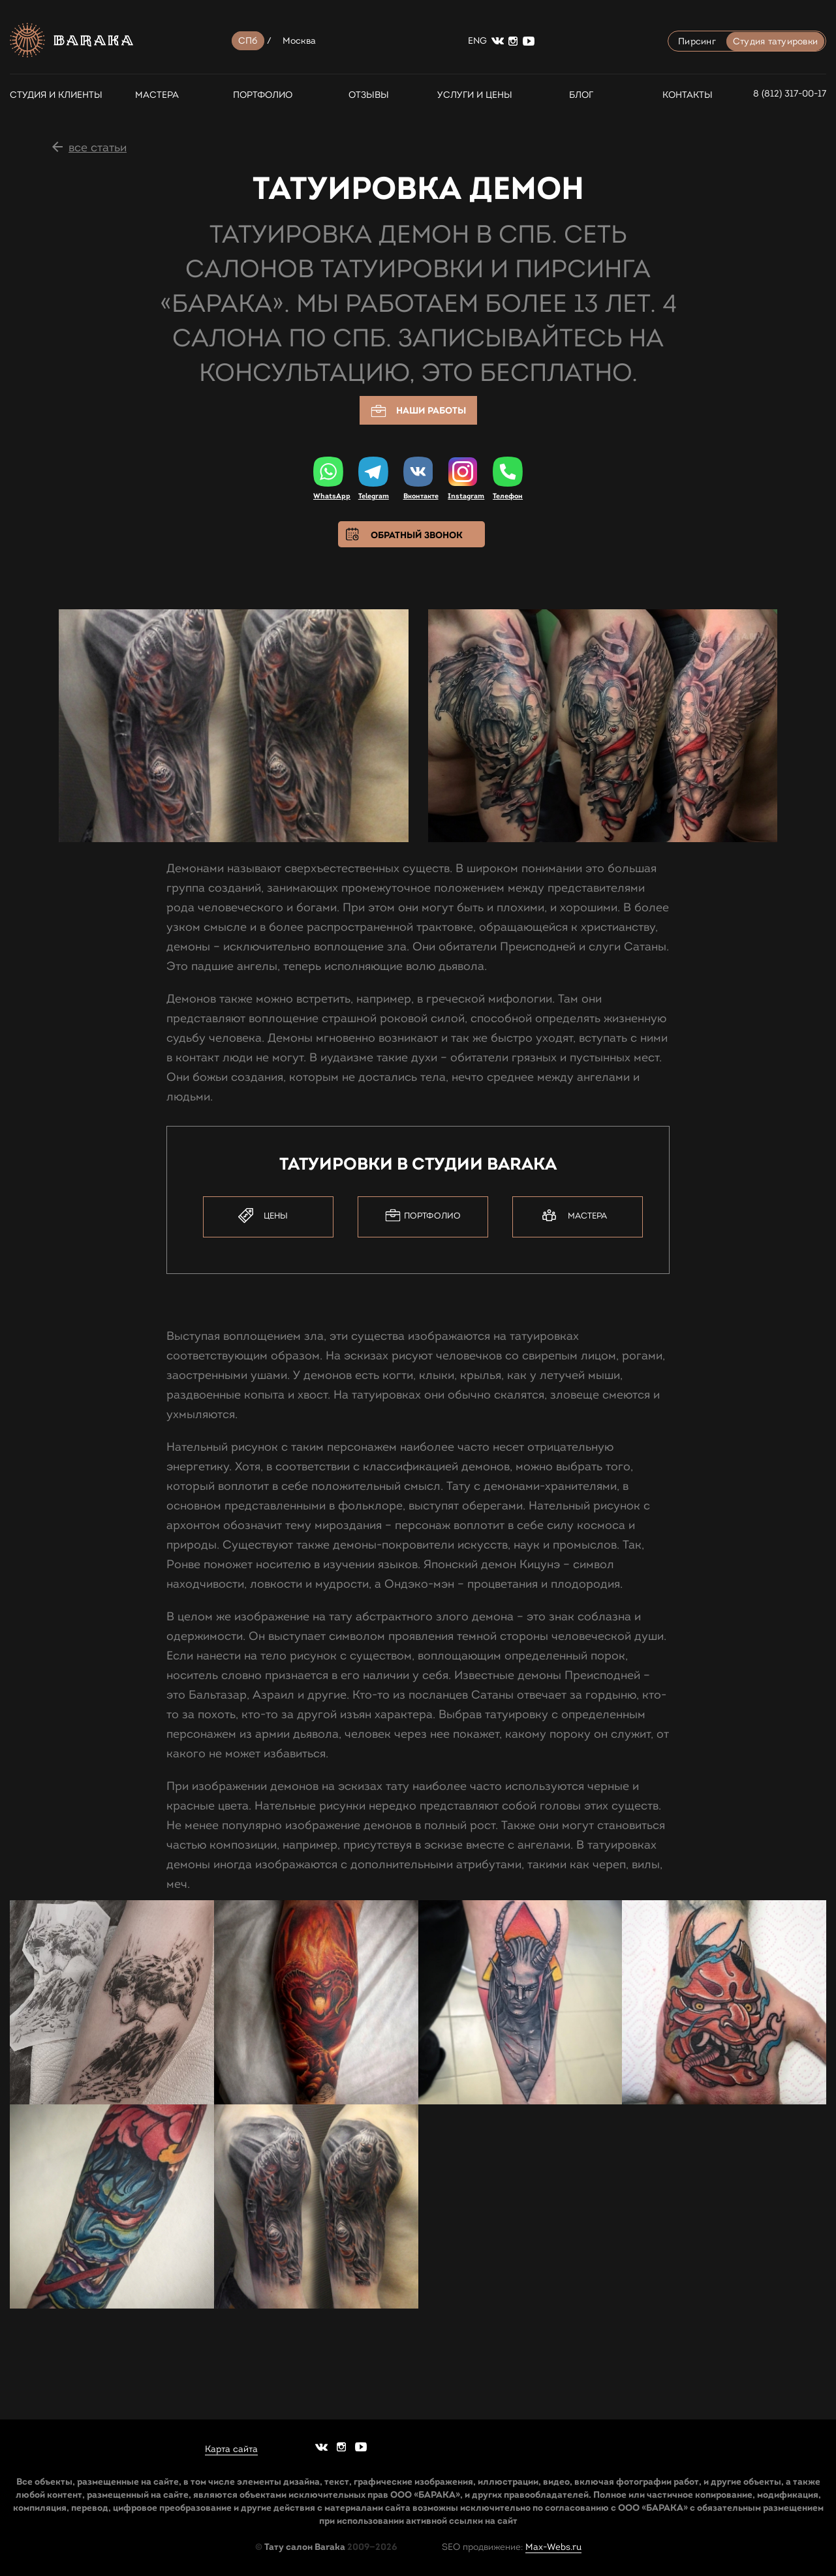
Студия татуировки (775, 41)
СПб (248, 40)
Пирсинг (697, 41)
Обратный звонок (417, 535)
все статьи (98, 147)
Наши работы (418, 411)
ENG (477, 40)
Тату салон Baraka (304, 2546)
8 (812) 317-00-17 (789, 93)
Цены (263, 1216)
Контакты (687, 94)
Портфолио (262, 94)
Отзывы (368, 94)
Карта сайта (231, 2449)
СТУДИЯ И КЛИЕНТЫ (50, 94)
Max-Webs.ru (553, 2546)
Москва (300, 40)
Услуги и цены (474, 94)
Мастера (157, 94)
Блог (581, 94)
